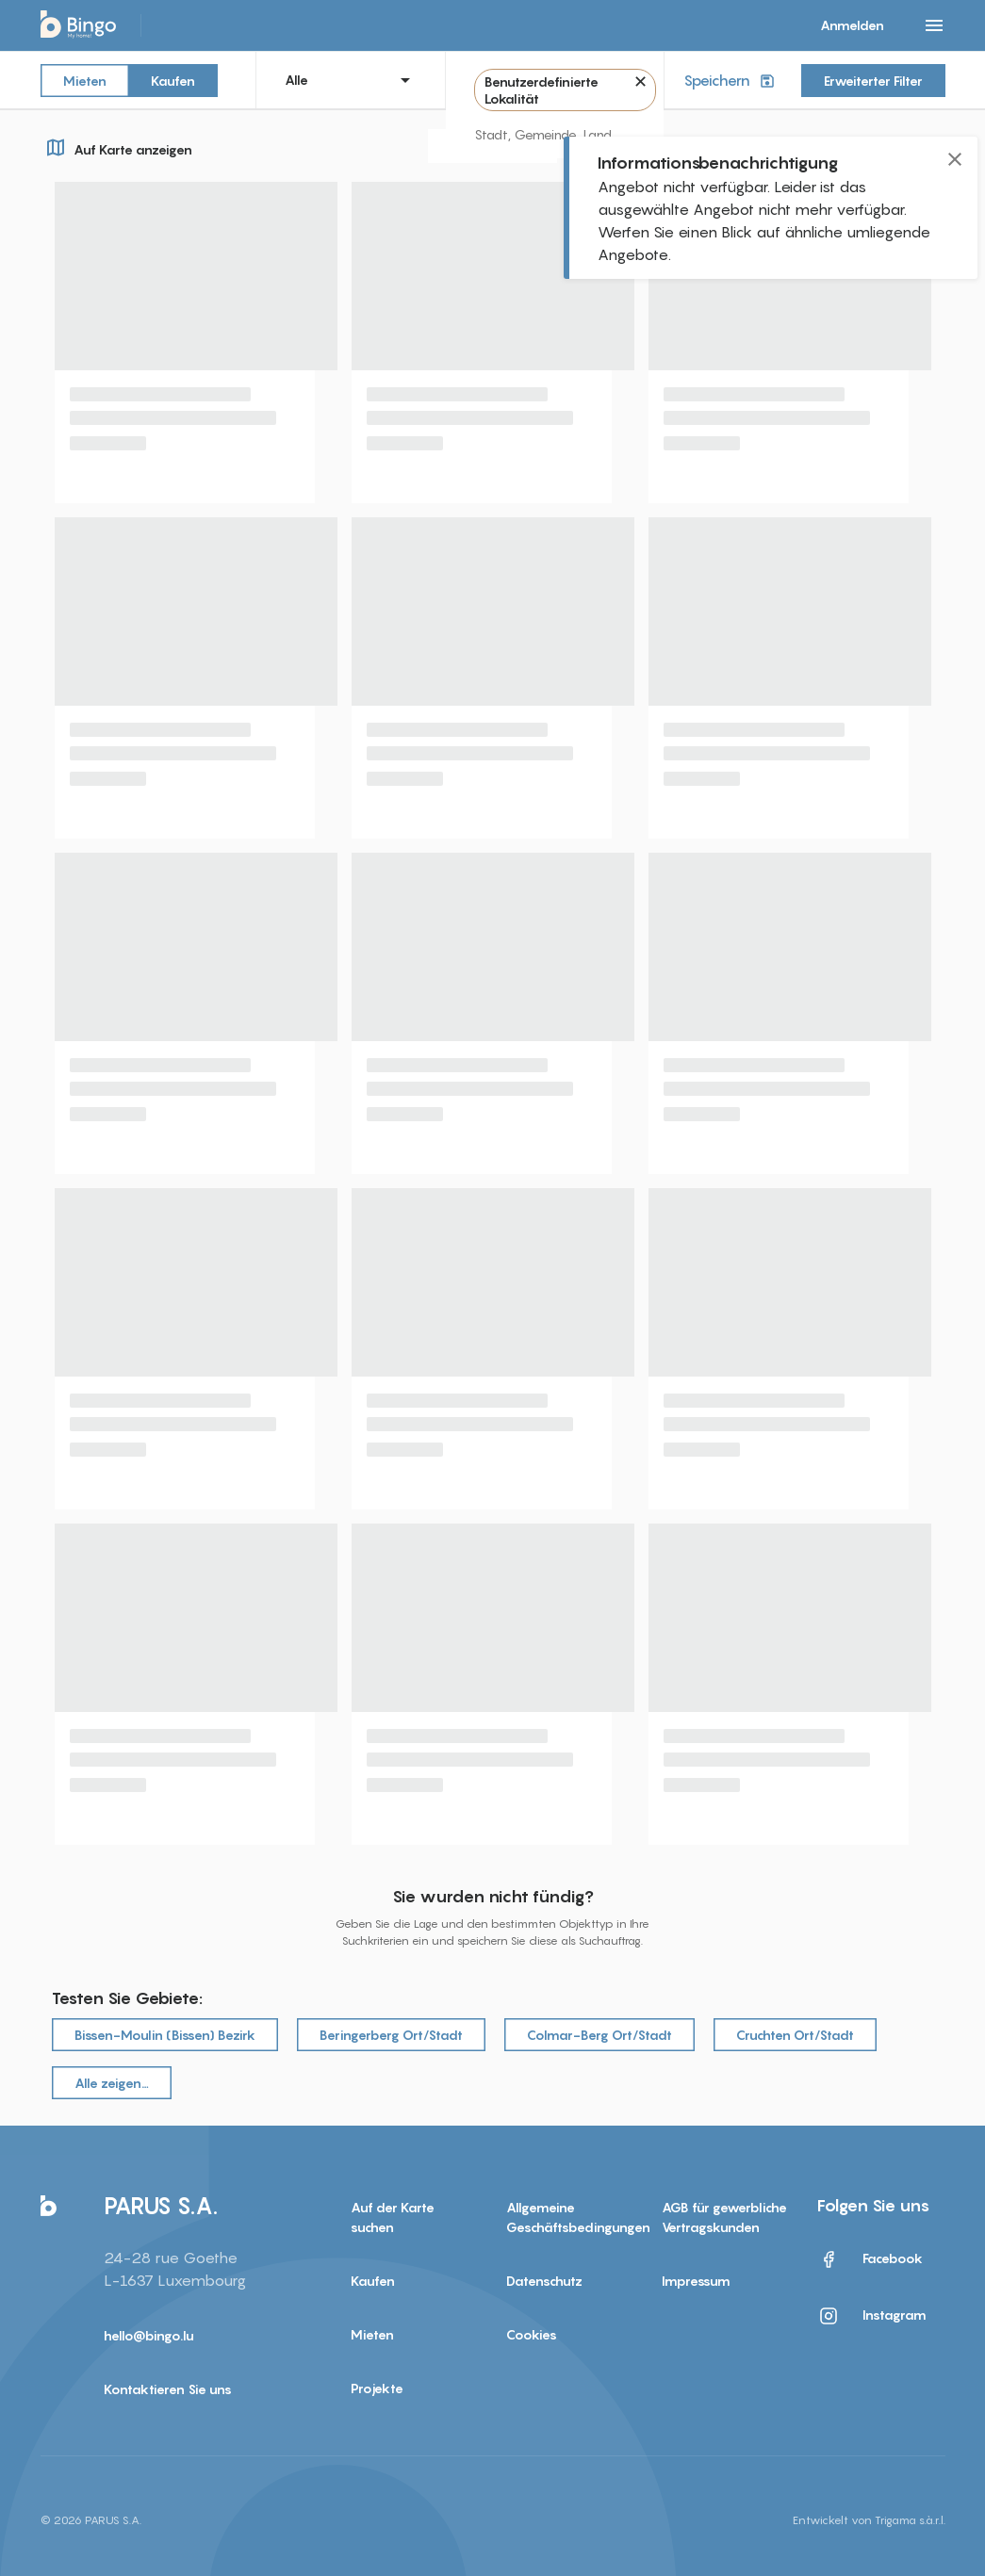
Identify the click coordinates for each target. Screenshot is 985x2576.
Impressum (696, 2281)
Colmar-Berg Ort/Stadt (599, 2035)
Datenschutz (544, 2281)
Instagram (872, 2316)
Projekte (377, 2388)
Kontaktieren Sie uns (168, 2389)
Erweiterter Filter (873, 81)
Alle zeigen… (111, 2083)
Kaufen (173, 80)
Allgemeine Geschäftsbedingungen (569, 2217)
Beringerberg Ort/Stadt (391, 2035)
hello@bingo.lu (149, 2335)
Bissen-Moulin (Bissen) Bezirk (164, 2035)
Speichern (731, 80)
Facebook (870, 2259)
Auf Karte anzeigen (116, 147)
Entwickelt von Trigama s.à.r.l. (869, 2520)
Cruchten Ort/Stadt (795, 2035)
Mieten (85, 80)
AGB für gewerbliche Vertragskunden (724, 2217)
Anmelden (852, 25)
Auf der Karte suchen (393, 2217)
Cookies (531, 2334)
